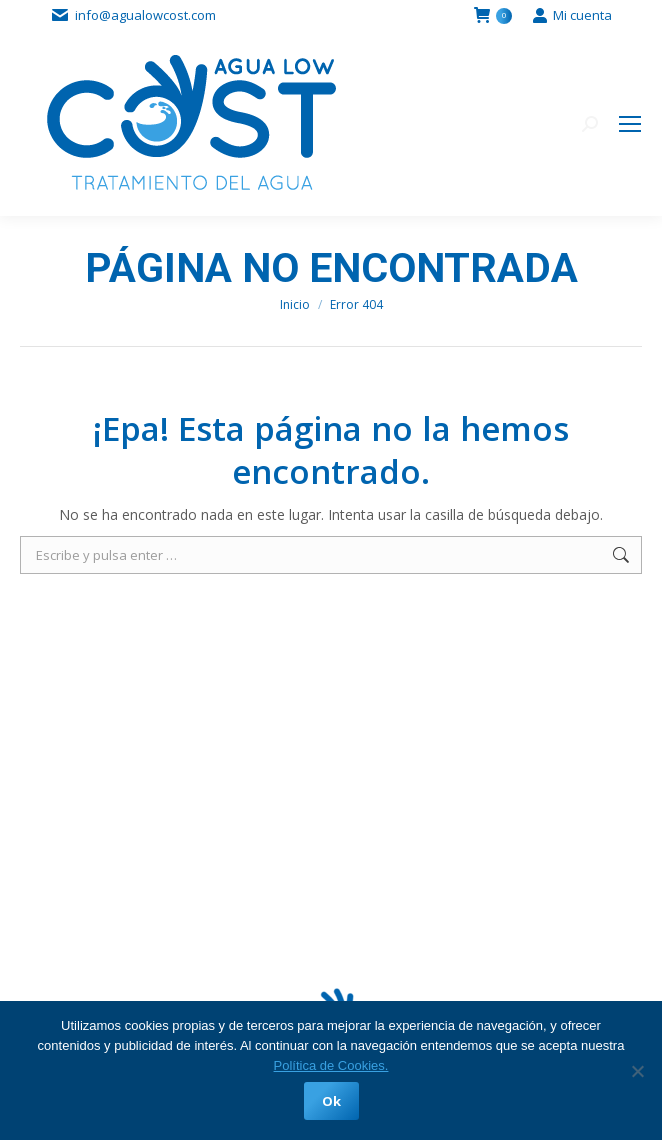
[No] (637, 1071)
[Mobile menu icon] (630, 124)
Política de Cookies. (331, 1065)
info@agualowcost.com (145, 15)
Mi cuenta (572, 15)
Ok (331, 1101)
